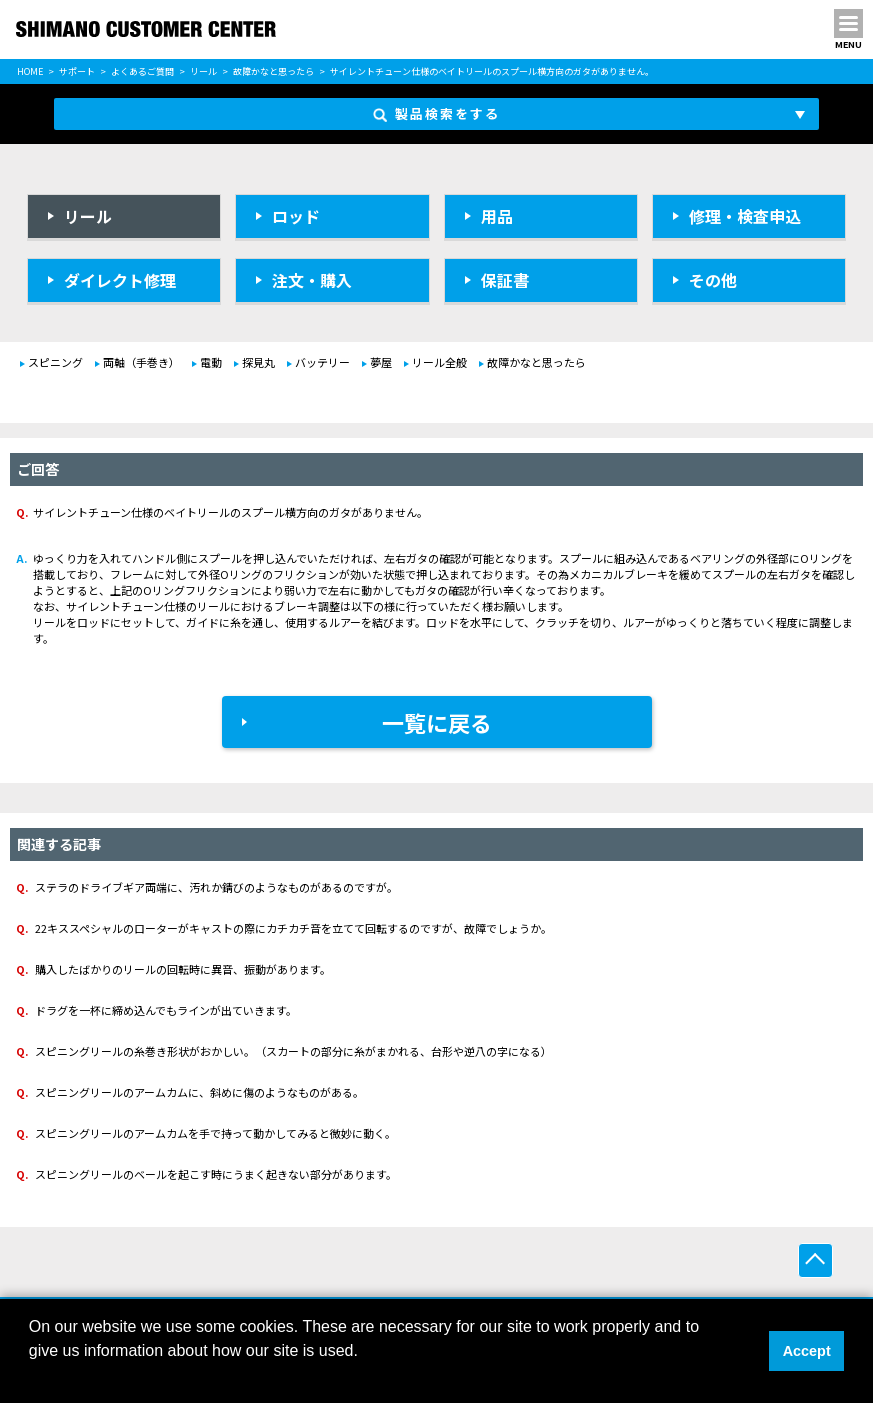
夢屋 (381, 362)
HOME (30, 71)
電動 (211, 362)
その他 (713, 280)
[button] (32, 1377)
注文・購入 (312, 280)
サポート (77, 71)
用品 (497, 216)
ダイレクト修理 (120, 280)
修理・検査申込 (745, 216)
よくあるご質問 (142, 71)
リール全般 (439, 362)
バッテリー (322, 362)
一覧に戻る (437, 722)
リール (203, 71)
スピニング (55, 362)
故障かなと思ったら (273, 71)
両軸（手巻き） (141, 362)
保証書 (505, 280)
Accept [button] (807, 1351)
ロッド (296, 216)
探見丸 (258, 362)
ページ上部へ (815, 1260)
